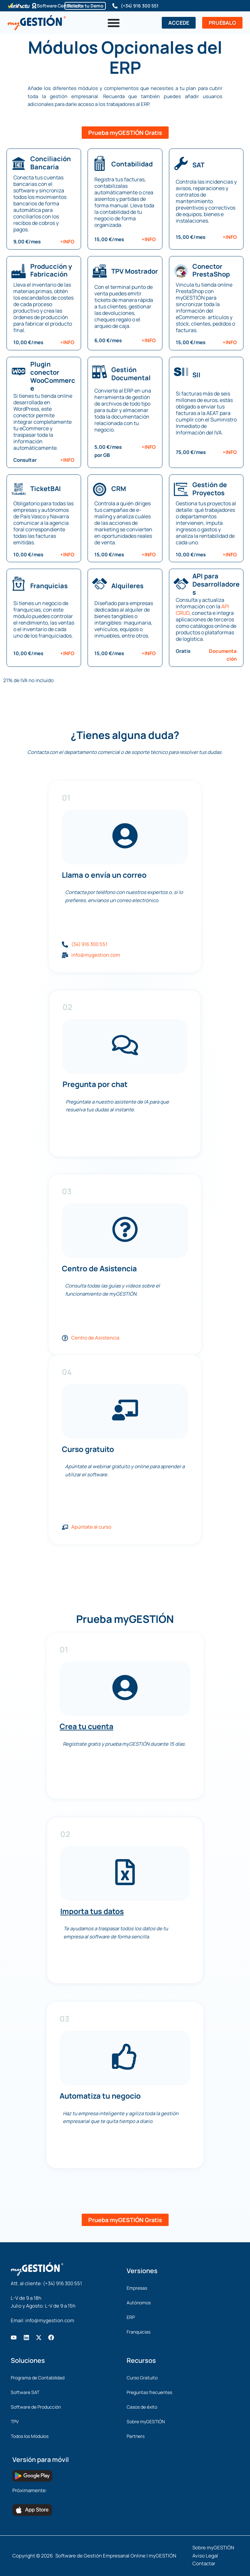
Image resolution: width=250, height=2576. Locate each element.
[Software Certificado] (34, 6)
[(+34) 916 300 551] (115, 5)
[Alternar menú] (113, 22)
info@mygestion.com (49, 2320)
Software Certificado (59, 6)
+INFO (67, 241)
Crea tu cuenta (86, 1726)
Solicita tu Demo (85, 6)
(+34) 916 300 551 (140, 6)
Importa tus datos (92, 1911)
